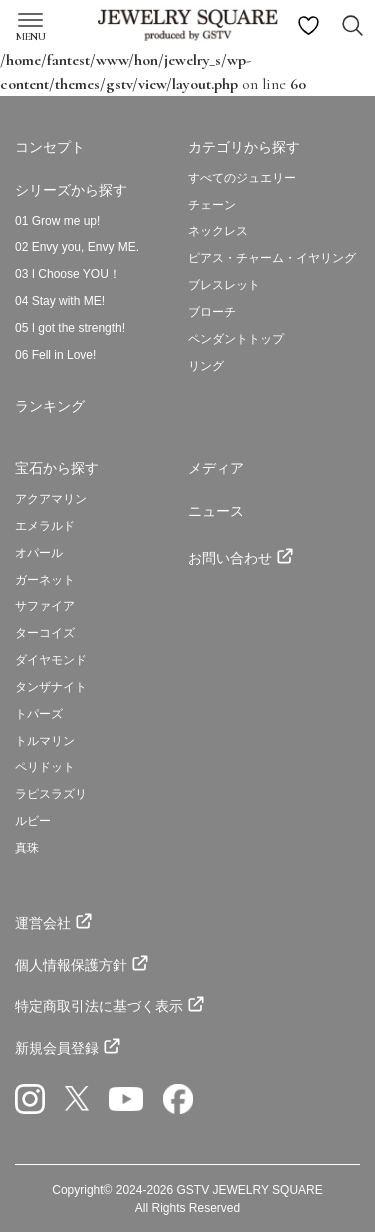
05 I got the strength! (70, 328)
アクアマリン (51, 499)
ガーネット (45, 580)
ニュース (216, 511)
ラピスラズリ (51, 794)
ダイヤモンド (51, 660)
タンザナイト (51, 687)
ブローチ (212, 312)
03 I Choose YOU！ (68, 274)
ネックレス (218, 231)
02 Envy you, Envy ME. (77, 247)
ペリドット (45, 767)
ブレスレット (224, 285)
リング (206, 366)
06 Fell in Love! (55, 355)
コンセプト (50, 147)
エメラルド (45, 526)
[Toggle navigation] (27, 16)
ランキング (50, 406)
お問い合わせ (230, 558)
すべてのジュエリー (242, 178)
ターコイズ (45, 633)
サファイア (45, 606)
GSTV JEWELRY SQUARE (250, 1190)
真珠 (27, 848)
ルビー (33, 821)
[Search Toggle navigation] (352, 25)
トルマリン (45, 741)
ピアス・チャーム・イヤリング (272, 258)
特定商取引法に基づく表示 (99, 1006)
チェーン (212, 205)
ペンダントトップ (236, 339)
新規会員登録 (57, 1048)
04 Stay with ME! (60, 301)
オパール (39, 553)
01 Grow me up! (57, 221)
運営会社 (43, 923)
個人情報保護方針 (71, 965)
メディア (216, 468)
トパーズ (39, 714)
